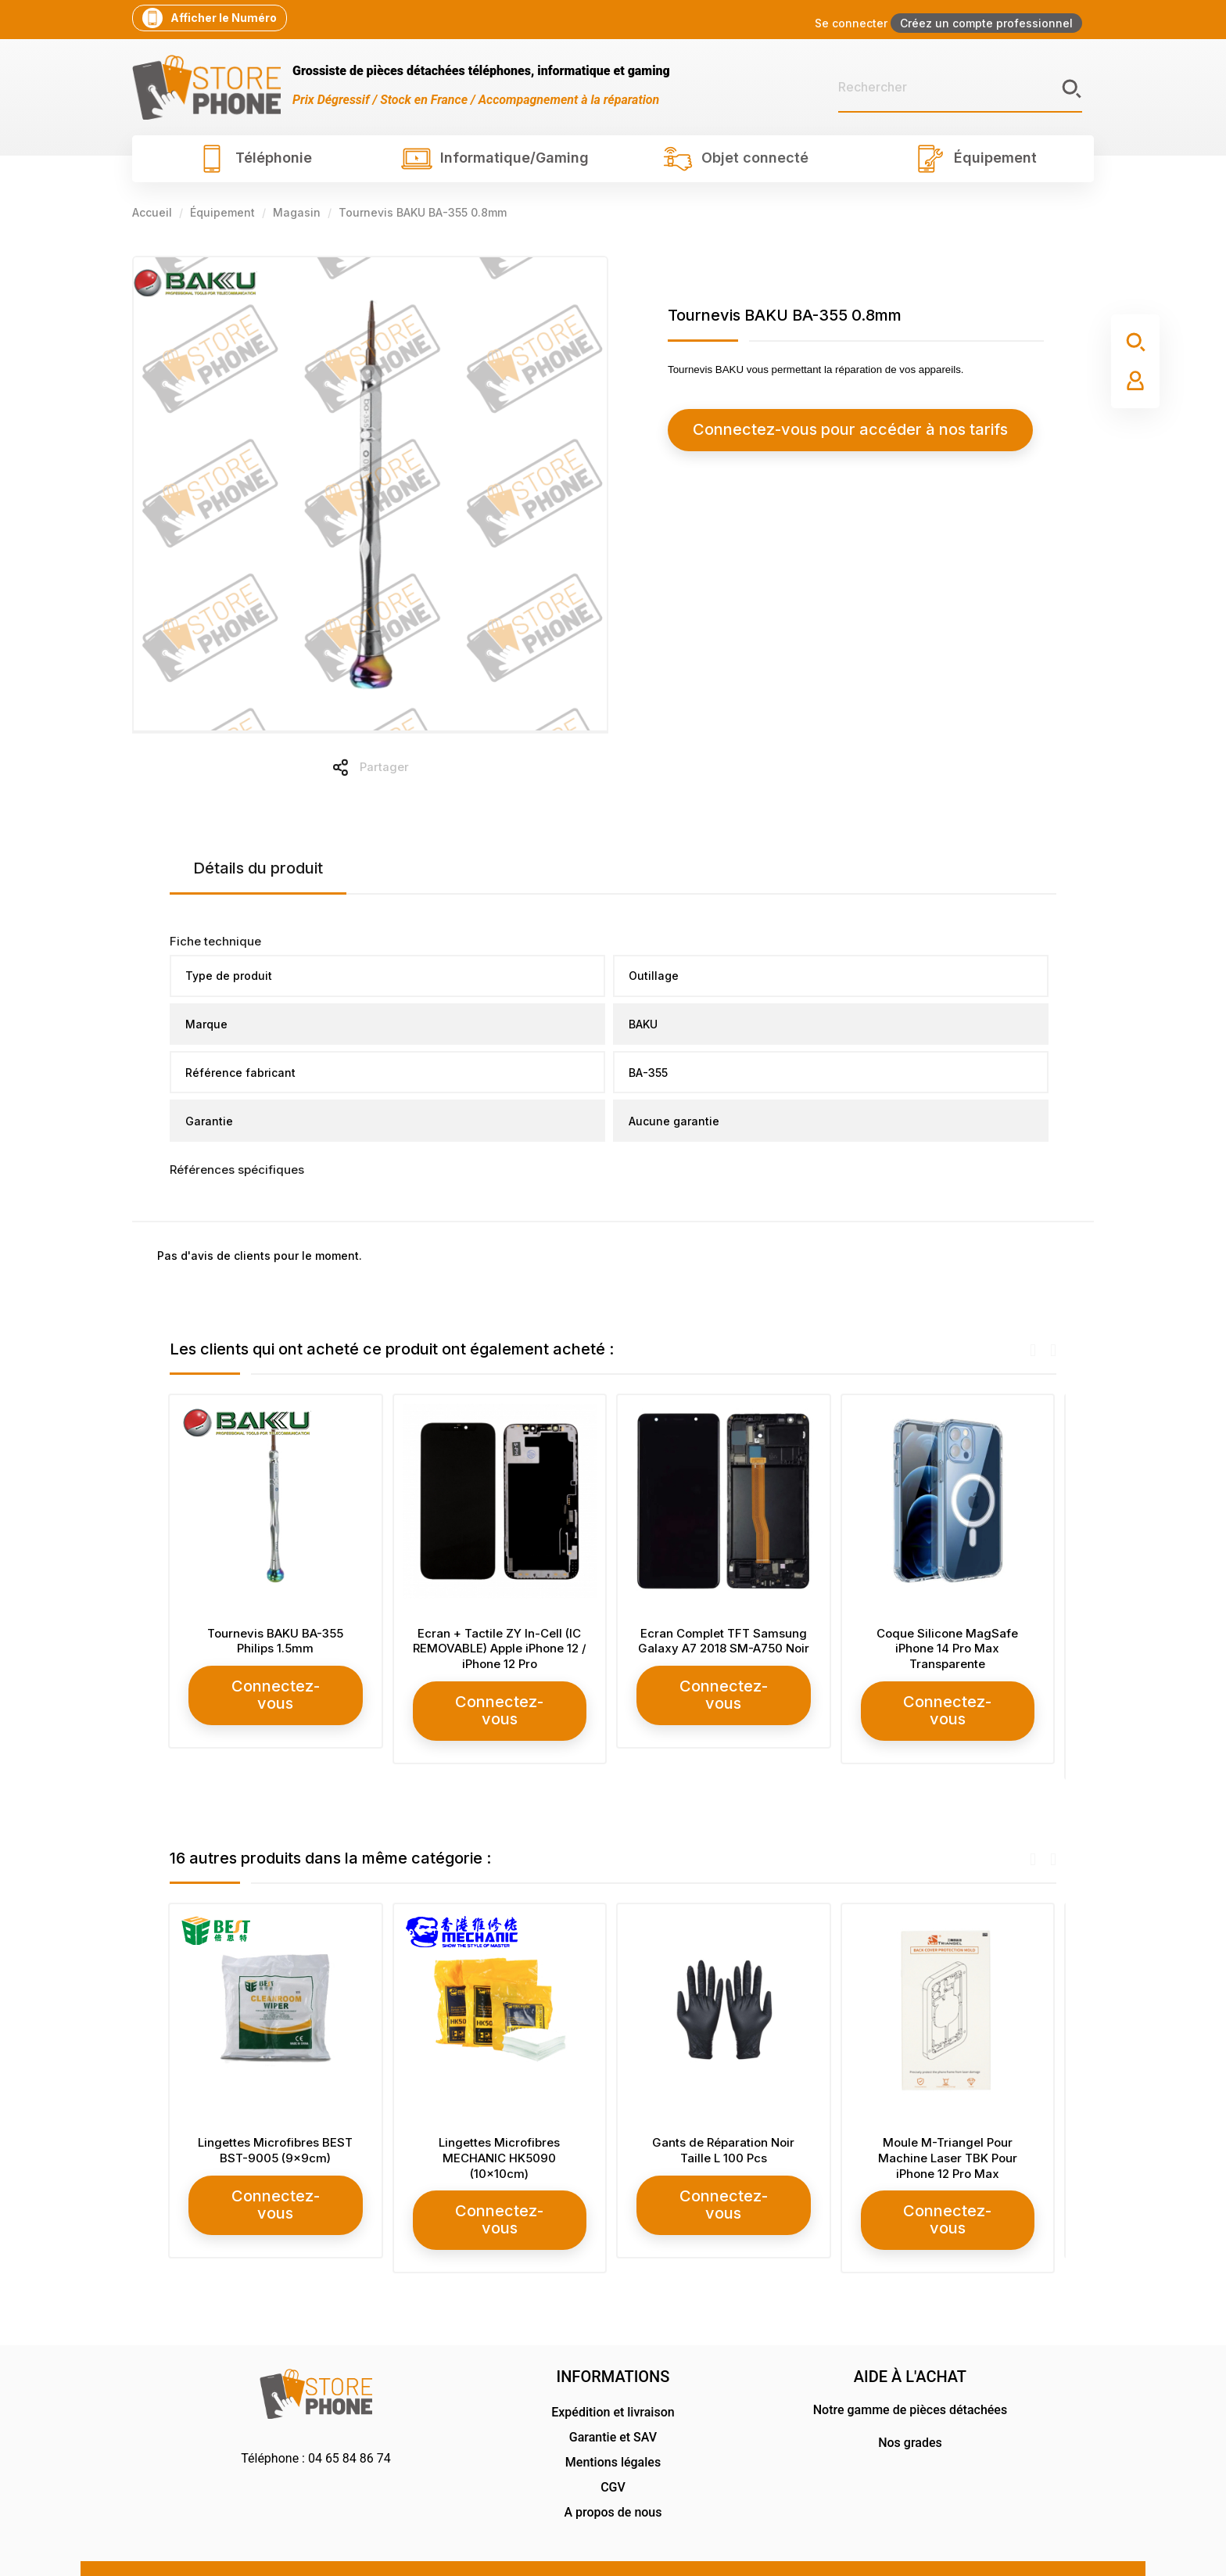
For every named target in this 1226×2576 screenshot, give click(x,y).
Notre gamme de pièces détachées (910, 2372)
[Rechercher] (960, 88)
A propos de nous (612, 2474)
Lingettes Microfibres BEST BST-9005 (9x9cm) (276, 2131)
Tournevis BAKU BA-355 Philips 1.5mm (277, 1641)
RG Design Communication (990, 2547)
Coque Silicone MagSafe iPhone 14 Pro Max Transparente (949, 1649)
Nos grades (910, 2405)
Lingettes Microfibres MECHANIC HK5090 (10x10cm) (500, 2139)
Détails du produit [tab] (258, 868)
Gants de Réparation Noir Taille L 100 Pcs (725, 2131)
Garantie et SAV (613, 2399)
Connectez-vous (277, 1685)
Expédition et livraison (612, 2374)
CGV (613, 2449)
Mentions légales (613, 2424)
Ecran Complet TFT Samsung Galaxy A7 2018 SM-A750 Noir (725, 1641)
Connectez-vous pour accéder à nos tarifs (809, 429)
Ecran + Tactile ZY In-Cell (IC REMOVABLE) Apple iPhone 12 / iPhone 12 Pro (501, 1649)
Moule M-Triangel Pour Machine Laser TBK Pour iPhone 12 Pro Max (949, 2139)
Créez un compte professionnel (986, 23)
